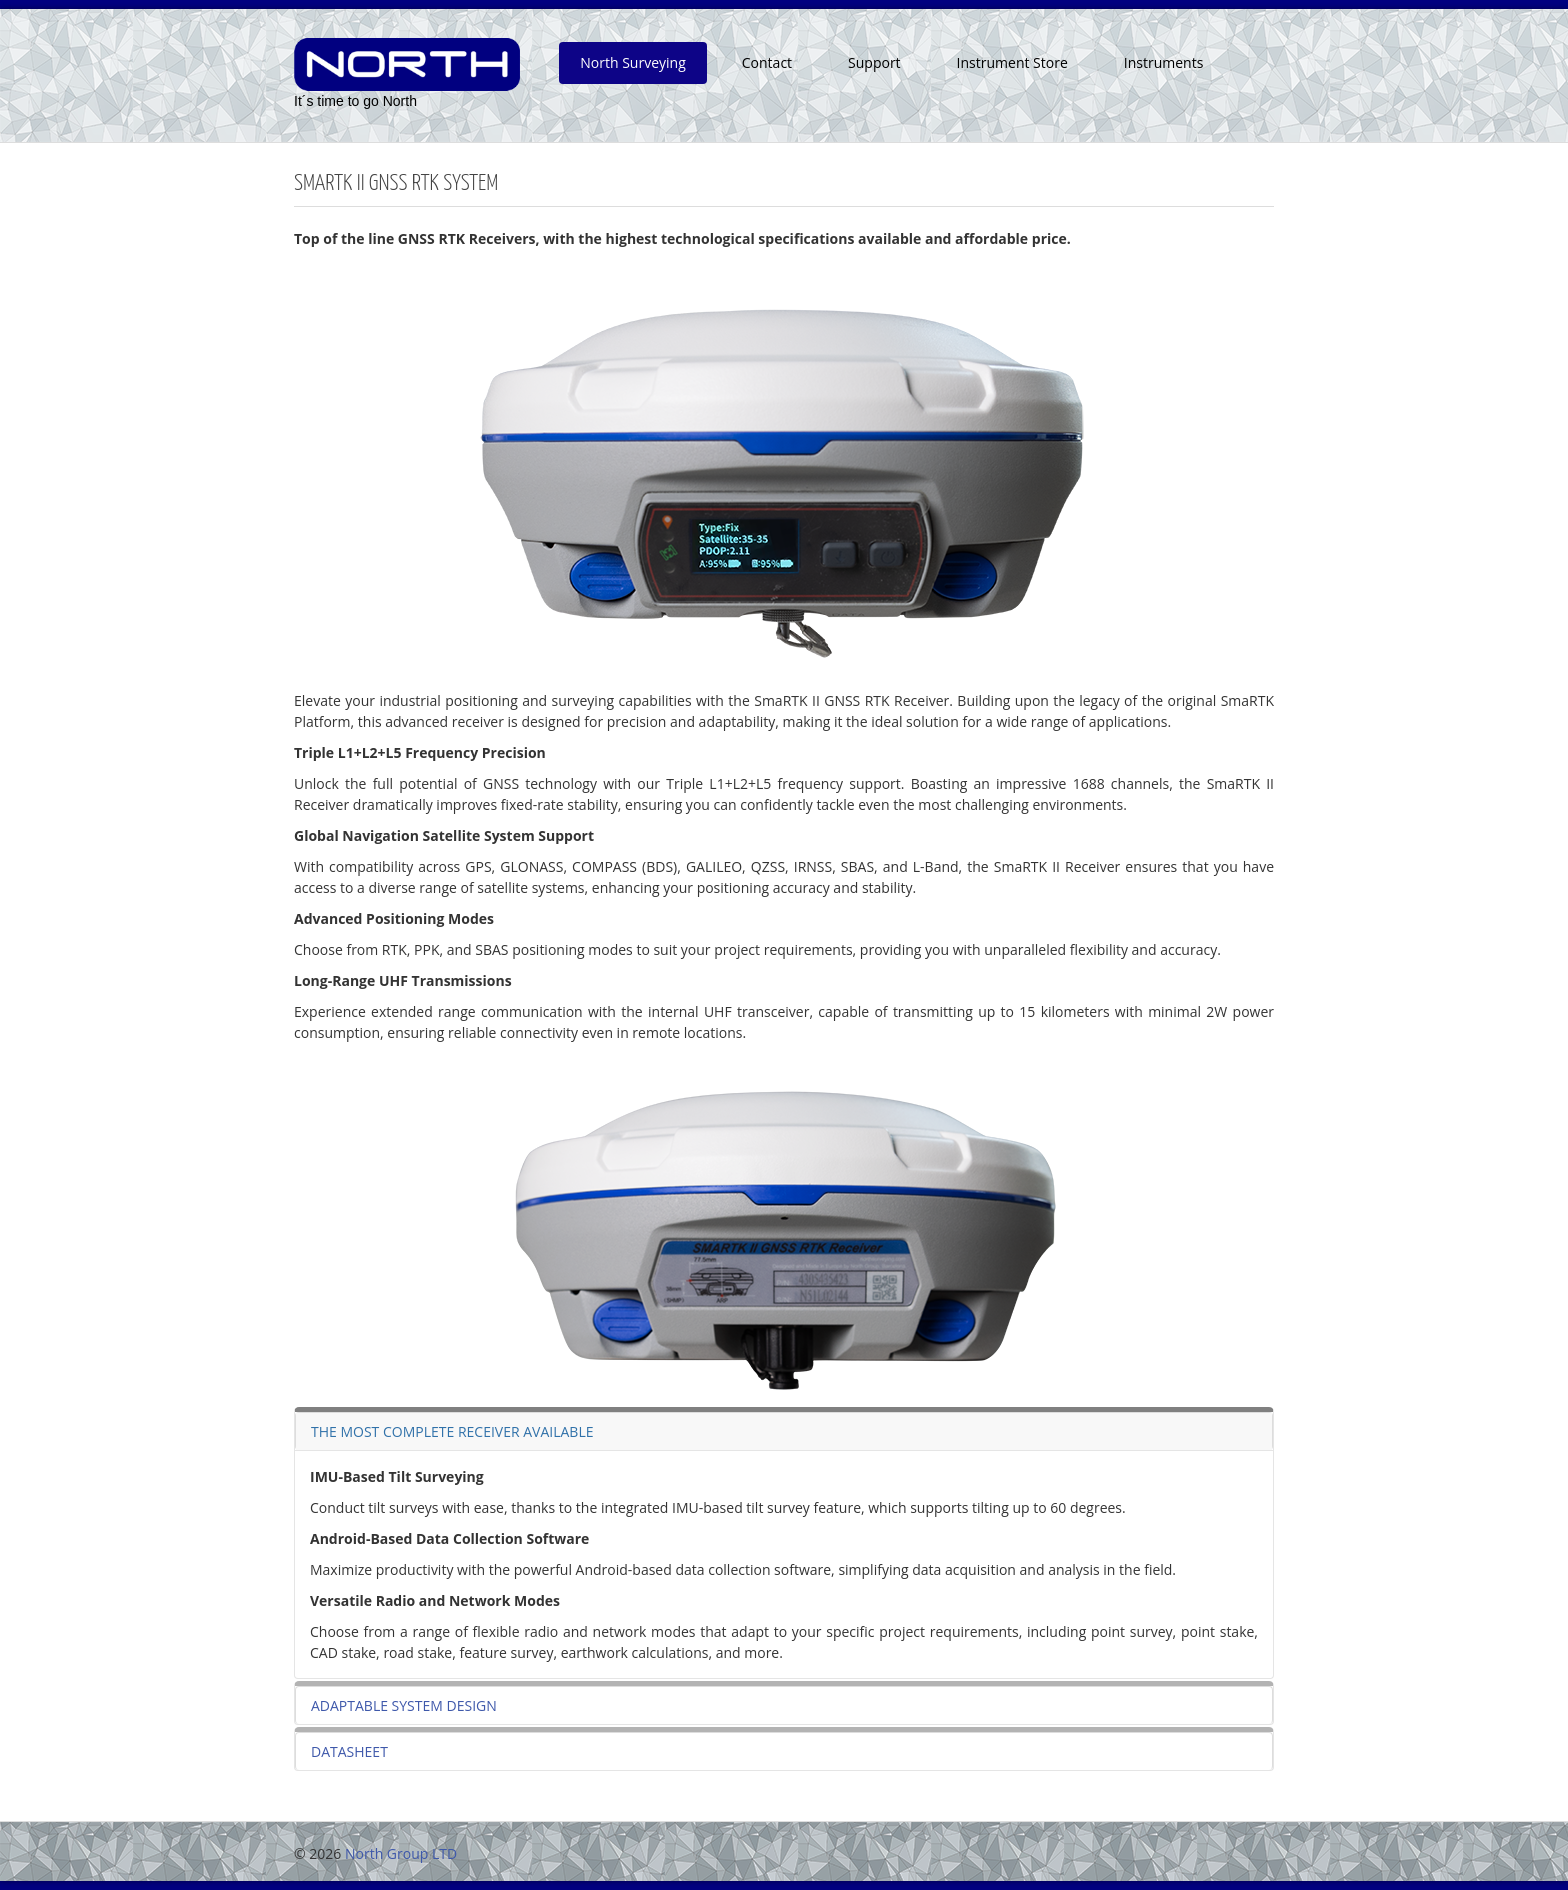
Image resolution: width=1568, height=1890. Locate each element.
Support (874, 62)
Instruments (1164, 62)
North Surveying (632, 62)
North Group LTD (401, 1853)
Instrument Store (1012, 62)
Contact (767, 62)
